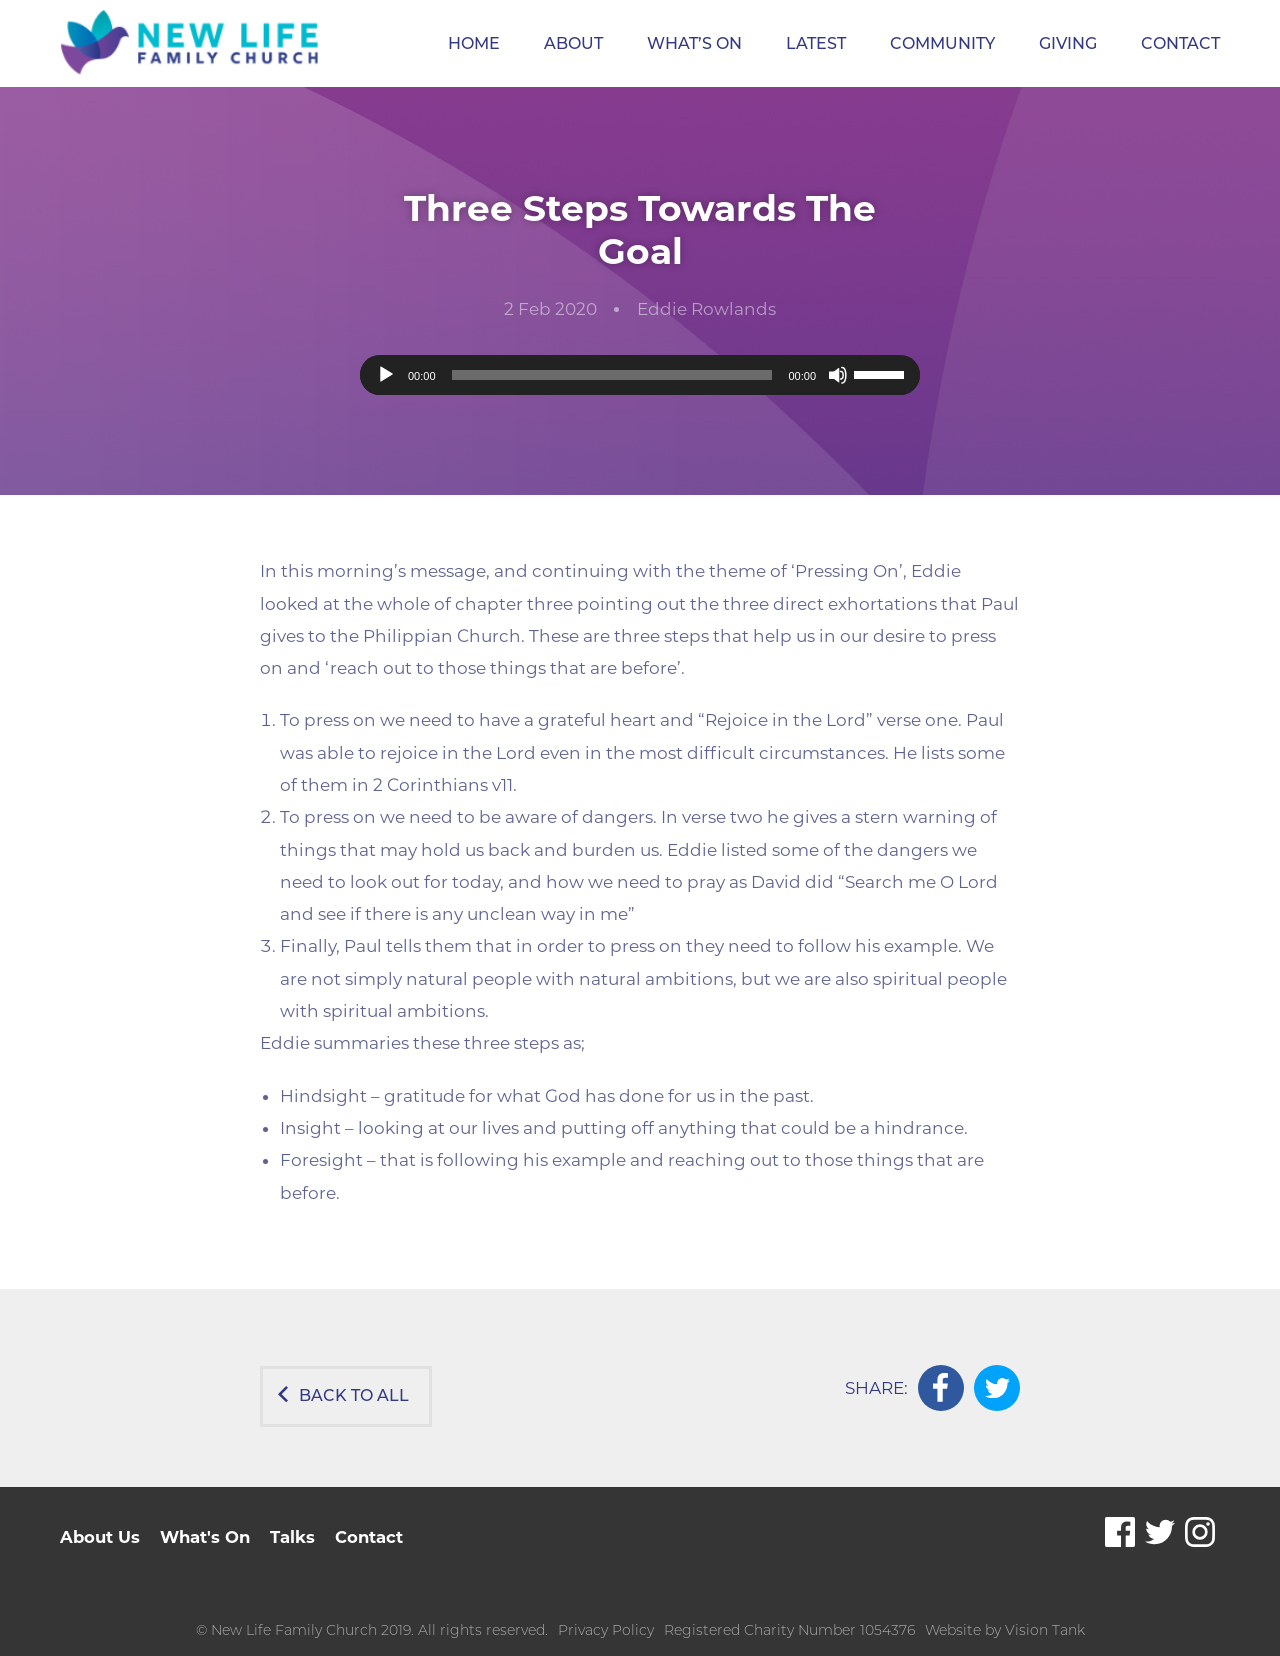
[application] (640, 375)
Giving (1068, 43)
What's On (208, 1519)
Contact (1180, 43)
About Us (101, 1519)
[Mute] (838, 375)
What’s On (694, 43)
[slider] (612, 375)
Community (942, 43)
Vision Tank (1045, 1613)
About (573, 43)
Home (474, 43)
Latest (816, 43)
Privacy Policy (606, 1613)
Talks (298, 1519)
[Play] (386, 375)
